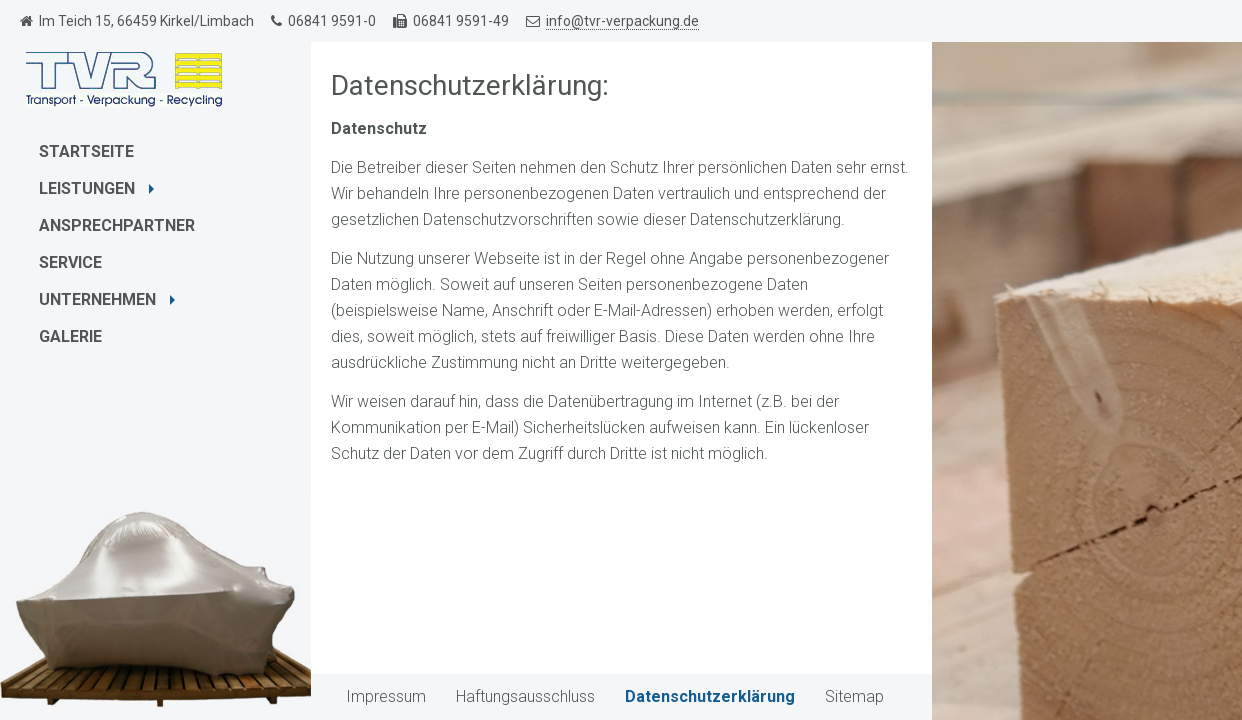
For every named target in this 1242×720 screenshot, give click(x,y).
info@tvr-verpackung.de (622, 21)
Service (70, 262)
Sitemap (854, 696)
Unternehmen (109, 299)
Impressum (386, 696)
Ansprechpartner (117, 225)
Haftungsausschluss (525, 696)
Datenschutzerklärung (710, 696)
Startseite (86, 151)
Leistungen (99, 188)
